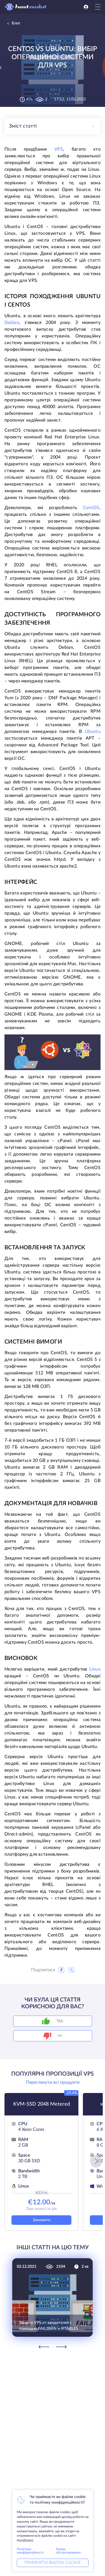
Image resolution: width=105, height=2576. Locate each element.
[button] (96, 2161)
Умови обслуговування (68, 2550)
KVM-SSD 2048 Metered (41, 2104)
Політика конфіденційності (30, 2550)
